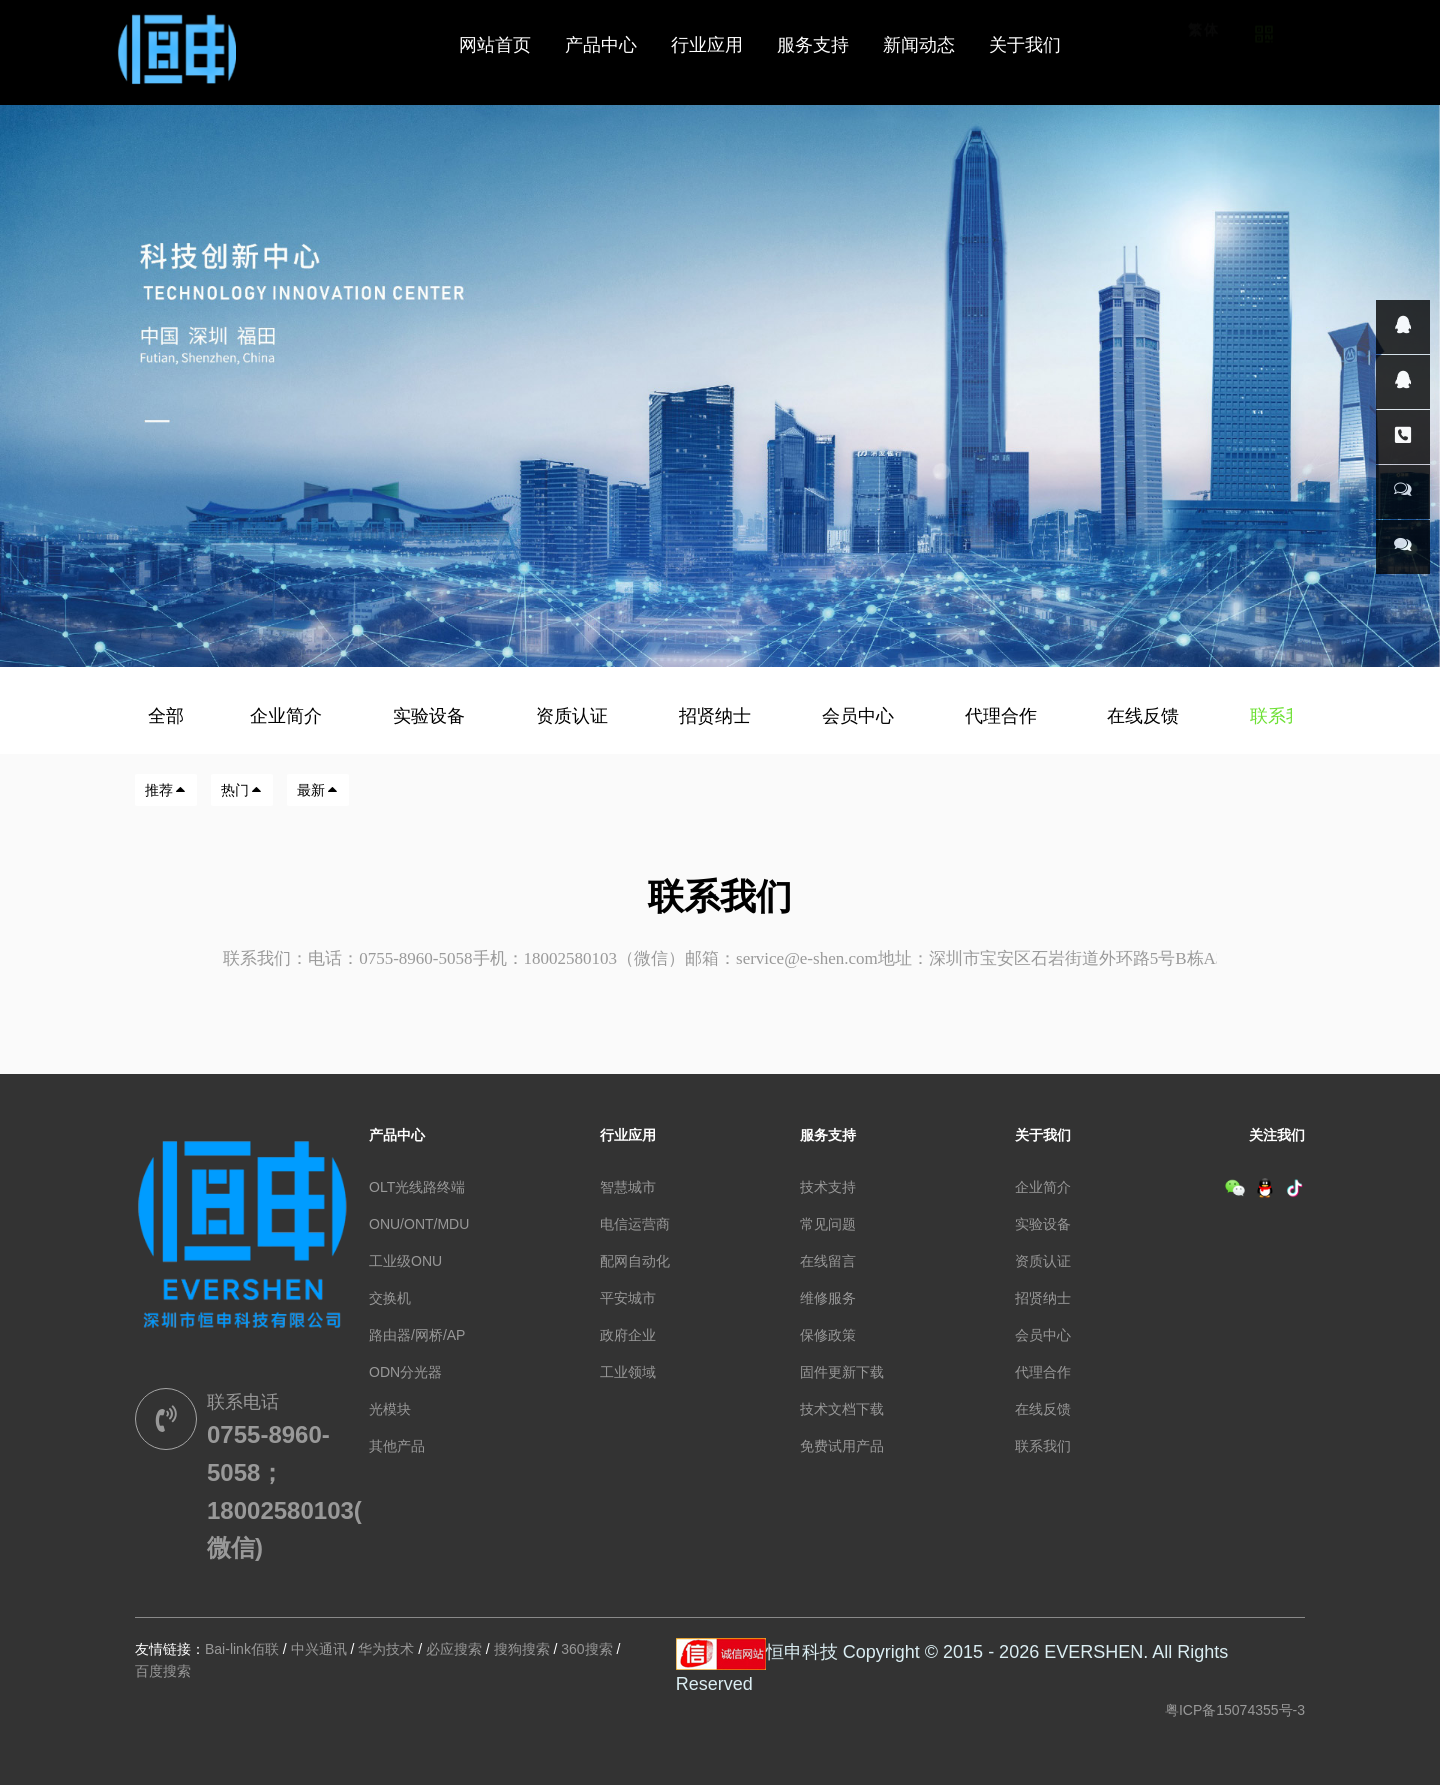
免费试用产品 (842, 1446)
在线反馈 (1145, 716)
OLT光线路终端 (417, 1187)
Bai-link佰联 (242, 1649)
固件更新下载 (842, 1372)
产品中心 (397, 1135)
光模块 (390, 1409)
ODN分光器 (405, 1372)
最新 (318, 790)
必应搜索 (454, 1649)
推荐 (166, 790)
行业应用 (628, 1135)
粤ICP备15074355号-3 (1235, 1710)
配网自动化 (635, 1261)
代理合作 (1003, 716)
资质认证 (574, 716)
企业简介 (288, 716)
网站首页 (495, 45)
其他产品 (397, 1446)
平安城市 (628, 1298)
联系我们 (1288, 716)
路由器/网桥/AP (417, 1335)
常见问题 (828, 1224)
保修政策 (828, 1335)
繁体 (1203, 58)
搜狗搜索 (522, 1649)
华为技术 (386, 1649)
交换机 (390, 1298)
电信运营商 (635, 1224)
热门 (242, 790)
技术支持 (828, 1187)
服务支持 (828, 1135)
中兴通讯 (319, 1649)
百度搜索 (163, 1671)
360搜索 (586, 1649)
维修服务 (828, 1298)
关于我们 (1043, 1135)
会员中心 (860, 716)
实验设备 (431, 716)
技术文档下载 (842, 1409)
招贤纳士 (717, 716)
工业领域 (628, 1372)
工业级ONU (405, 1261)
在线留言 (828, 1261)
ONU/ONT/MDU (419, 1224)
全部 (166, 716)
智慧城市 (628, 1187)
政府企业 (628, 1335)
